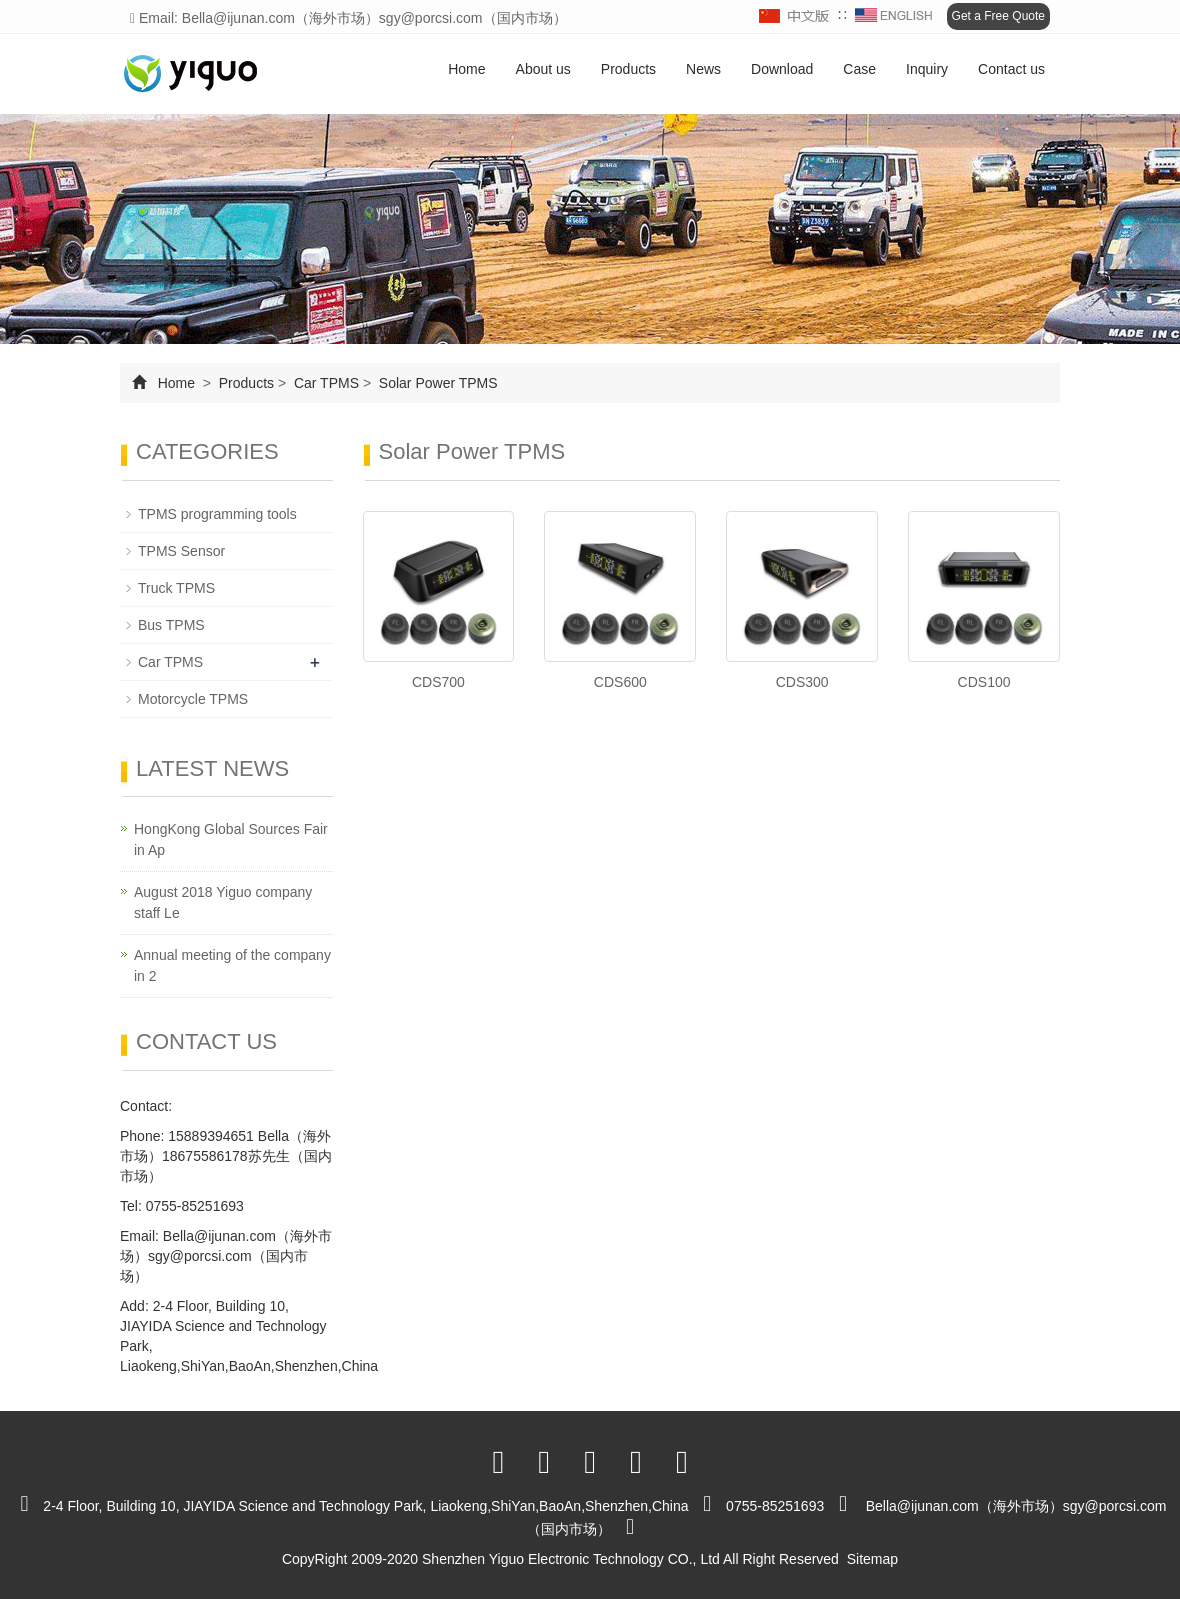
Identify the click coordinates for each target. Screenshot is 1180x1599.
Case (859, 69)
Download (782, 69)
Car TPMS (326, 383)
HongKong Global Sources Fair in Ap (231, 839)
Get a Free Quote (998, 16)
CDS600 (620, 682)
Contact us (1011, 69)
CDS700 (438, 682)
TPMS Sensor (181, 551)
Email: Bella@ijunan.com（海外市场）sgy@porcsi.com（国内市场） (348, 18)
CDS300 (802, 682)
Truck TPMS (176, 588)
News (703, 69)
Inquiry (927, 69)
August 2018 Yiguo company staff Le (223, 902)
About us (543, 69)
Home (466, 69)
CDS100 (984, 682)
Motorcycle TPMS (193, 699)
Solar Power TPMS (436, 383)
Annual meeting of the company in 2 (232, 965)
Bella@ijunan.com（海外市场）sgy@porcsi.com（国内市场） (226, 1256)
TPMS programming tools (217, 514)
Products (628, 69)
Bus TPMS (171, 625)
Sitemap (872, 1559)
